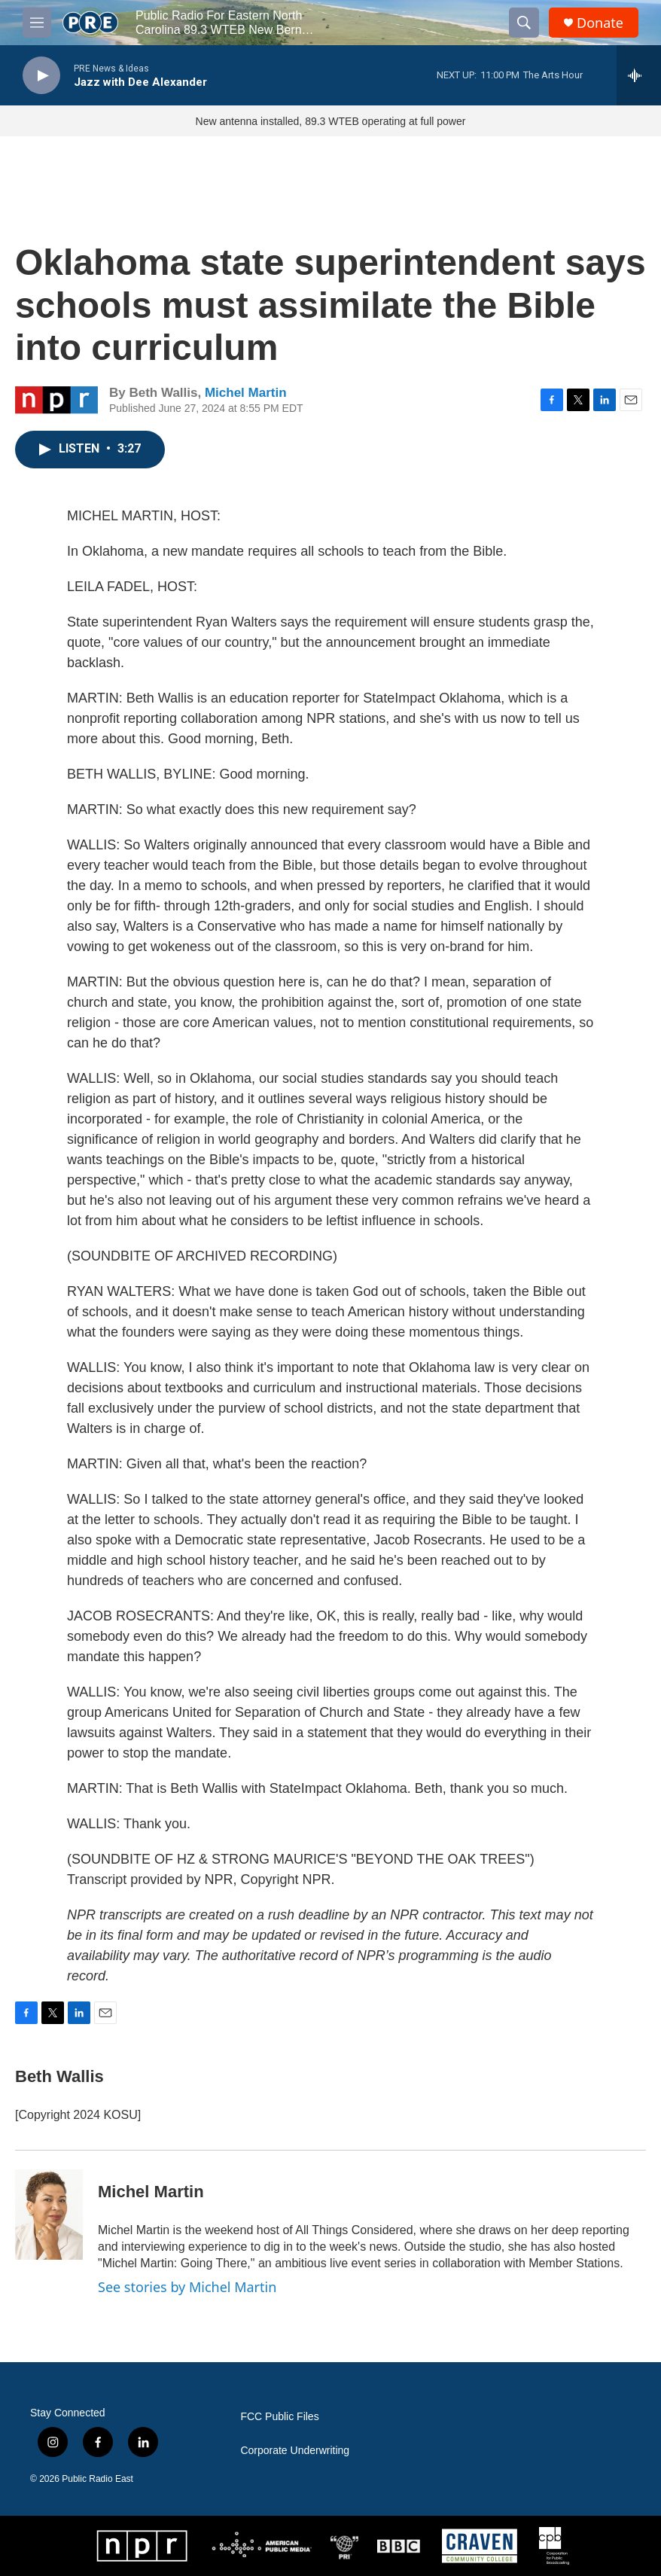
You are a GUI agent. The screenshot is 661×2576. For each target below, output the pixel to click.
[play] (41, 75)
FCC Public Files (279, 2416)
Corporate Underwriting (294, 2450)
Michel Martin (246, 393)
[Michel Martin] (49, 2214)
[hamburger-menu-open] (37, 23)
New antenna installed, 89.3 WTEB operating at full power (331, 121)
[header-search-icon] (524, 23)
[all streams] (639, 75)
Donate (600, 23)
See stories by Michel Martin (187, 2287)
